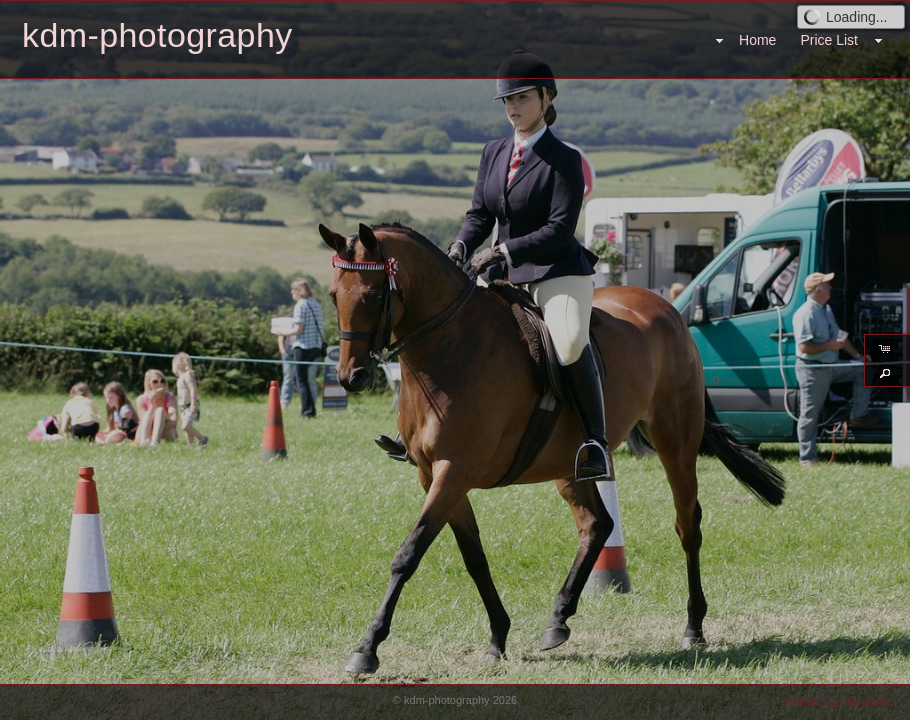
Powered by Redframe (840, 701)
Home (757, 40)
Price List (829, 40)
